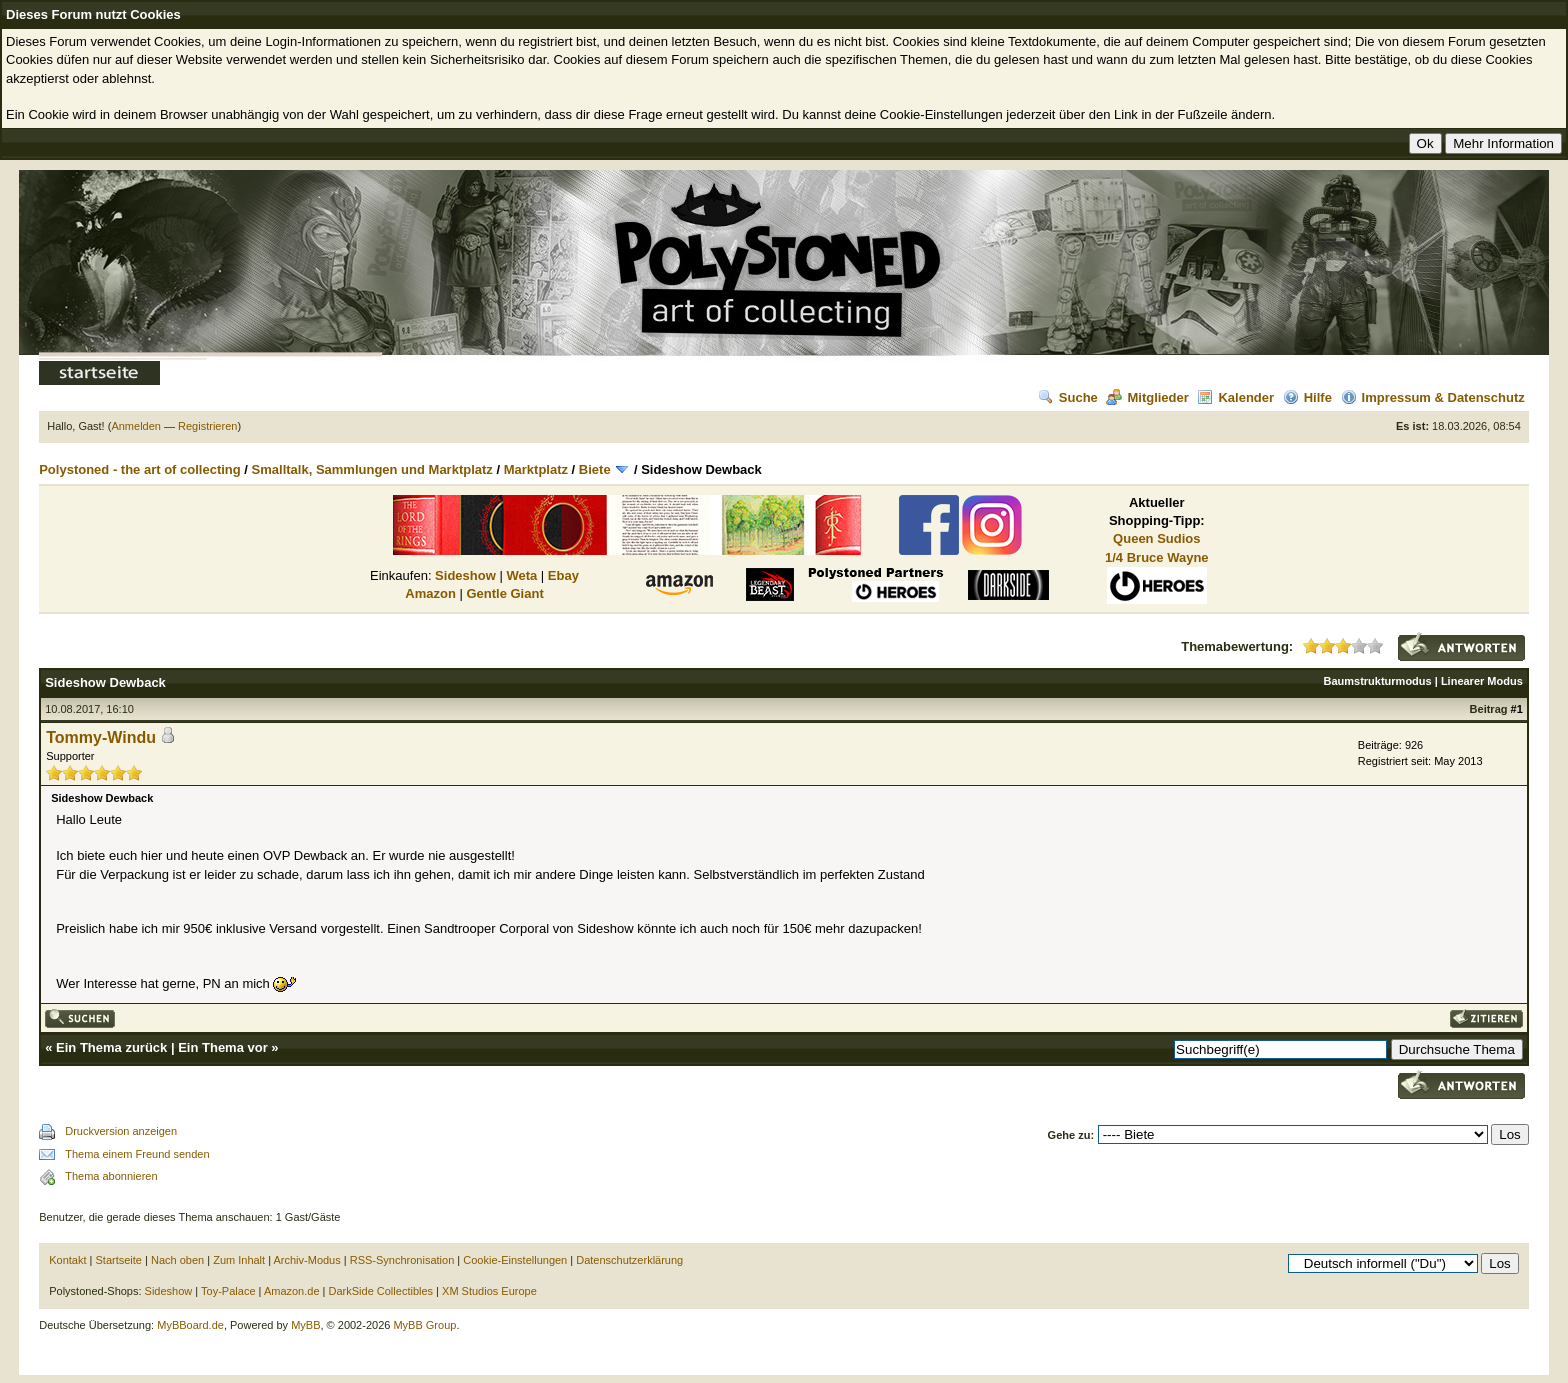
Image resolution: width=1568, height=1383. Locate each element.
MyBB (305, 1325)
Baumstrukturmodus (1378, 681)
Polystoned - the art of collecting (140, 469)
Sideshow (465, 575)
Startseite (119, 1260)
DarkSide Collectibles (381, 1291)
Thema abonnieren (111, 1176)
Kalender (1235, 397)
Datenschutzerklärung (629, 1260)
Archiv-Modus (307, 1260)
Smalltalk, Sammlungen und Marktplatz (372, 469)
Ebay (563, 575)
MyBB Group (424, 1325)
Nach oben (177, 1260)
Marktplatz (536, 469)
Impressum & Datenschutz (1433, 397)
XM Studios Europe (489, 1291)
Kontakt (67, 1260)
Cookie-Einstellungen (515, 1260)
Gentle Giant (504, 593)
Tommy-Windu (101, 737)
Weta (521, 575)
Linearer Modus (1482, 681)
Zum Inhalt (239, 1260)
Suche (1068, 397)
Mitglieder (1147, 397)
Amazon (430, 593)
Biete (595, 469)
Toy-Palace (228, 1291)
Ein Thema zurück (111, 1047)
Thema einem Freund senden (137, 1154)
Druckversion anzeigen (121, 1131)
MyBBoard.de (190, 1325)
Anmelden (136, 426)
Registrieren (207, 426)
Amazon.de (292, 1291)
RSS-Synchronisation (402, 1260)
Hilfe (1307, 397)
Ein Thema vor (223, 1047)
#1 (1517, 709)
